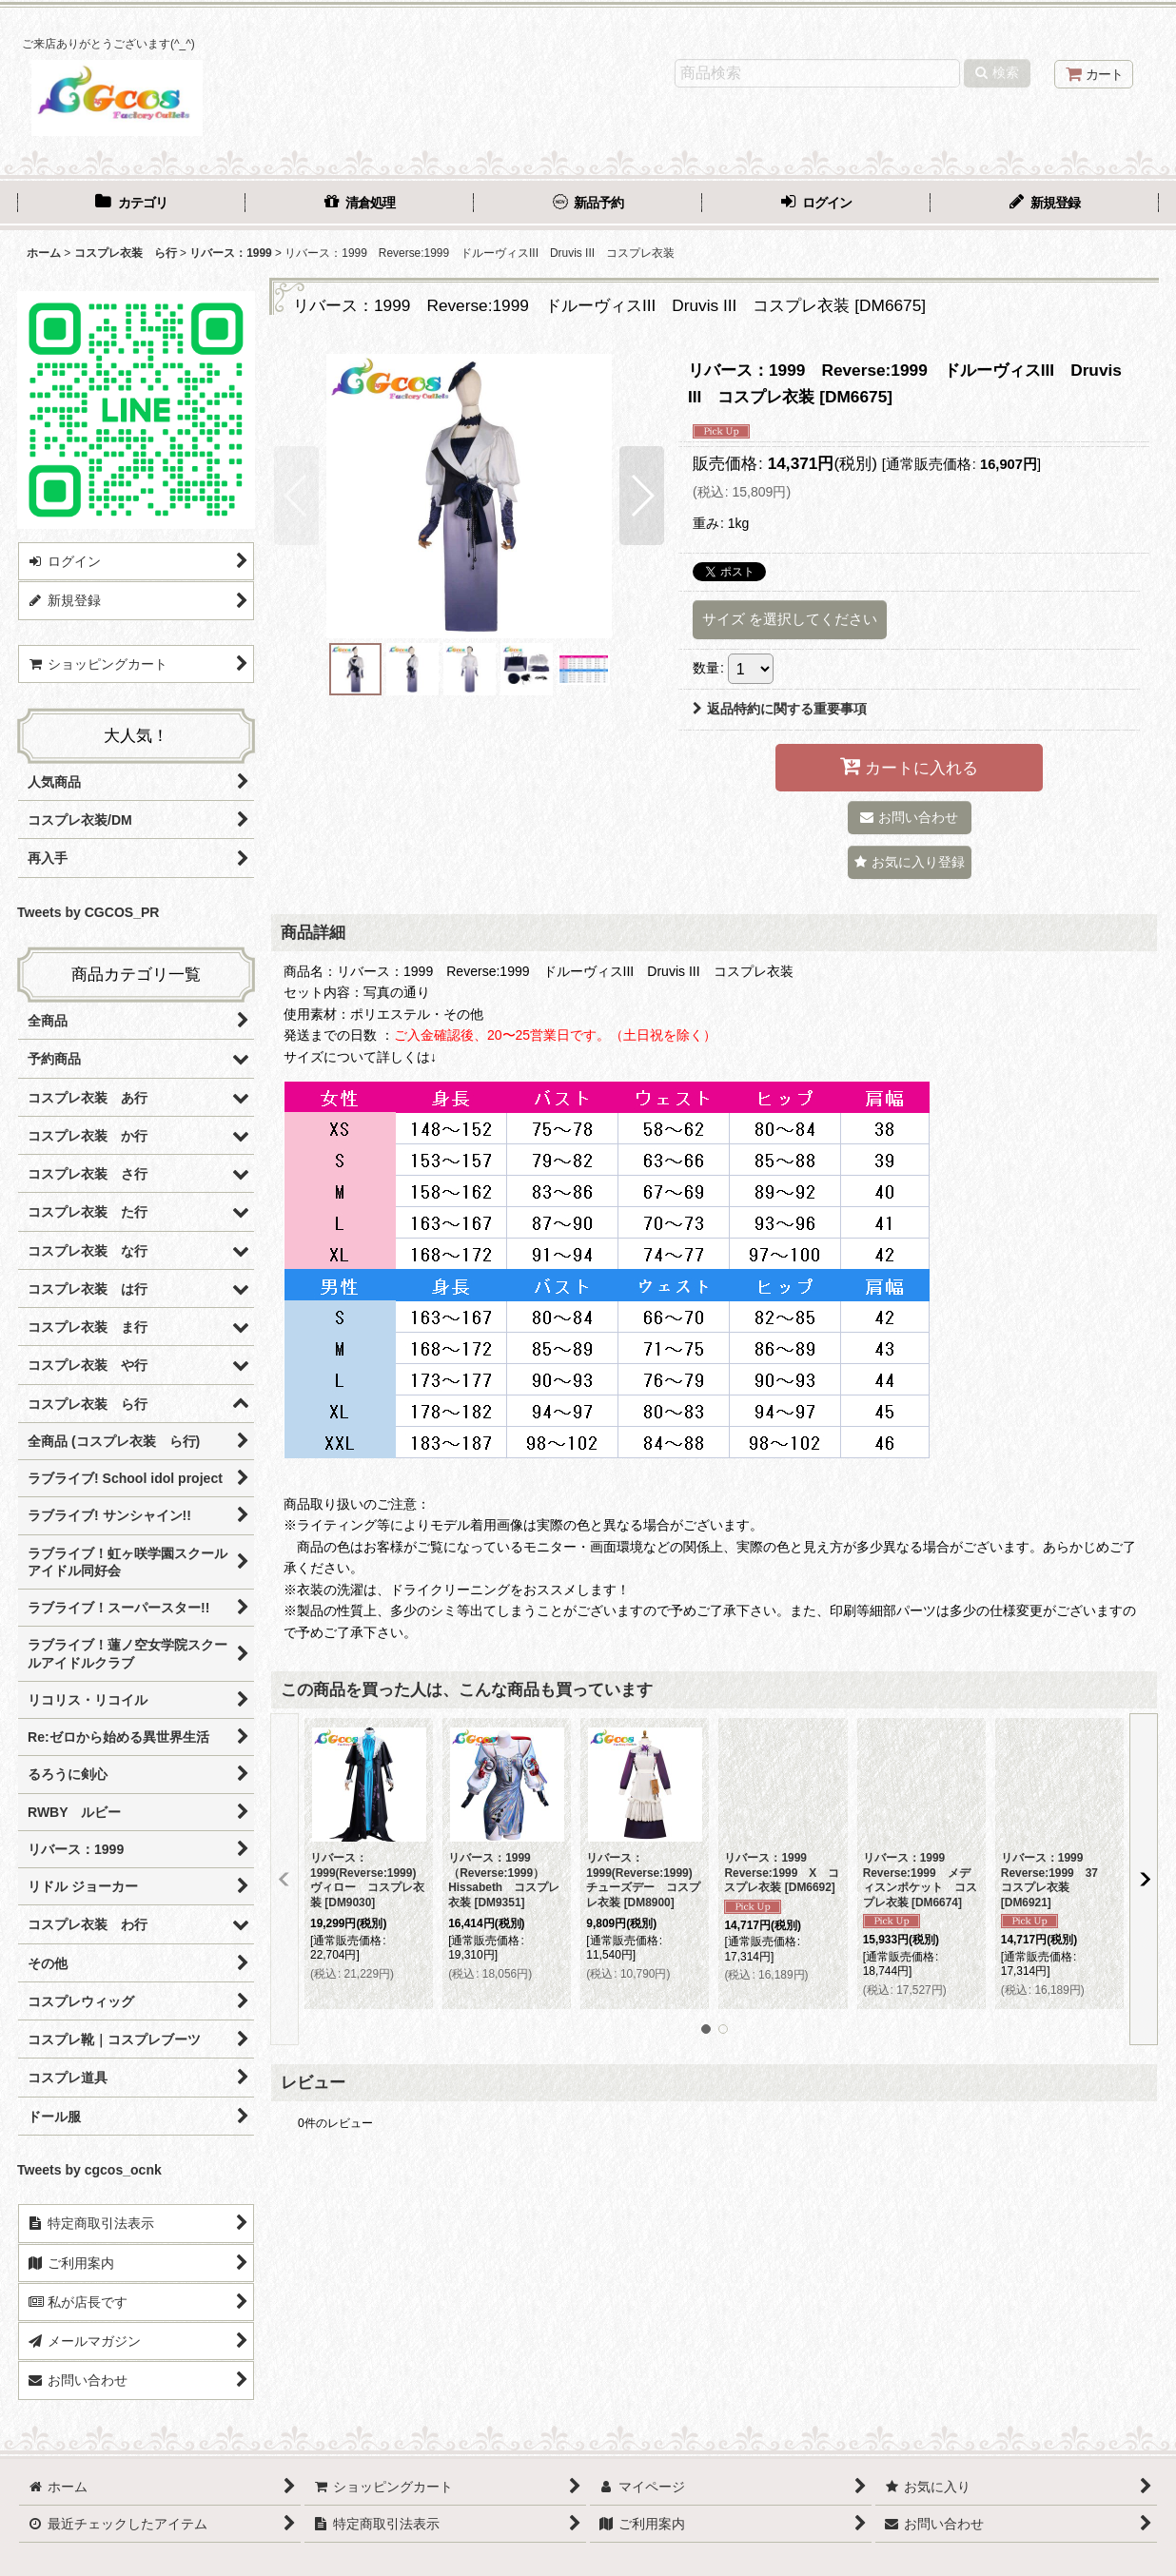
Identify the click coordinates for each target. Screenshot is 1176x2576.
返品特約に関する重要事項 (780, 708)
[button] (296, 495)
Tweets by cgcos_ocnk (89, 2169)
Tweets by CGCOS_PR (88, 912)
